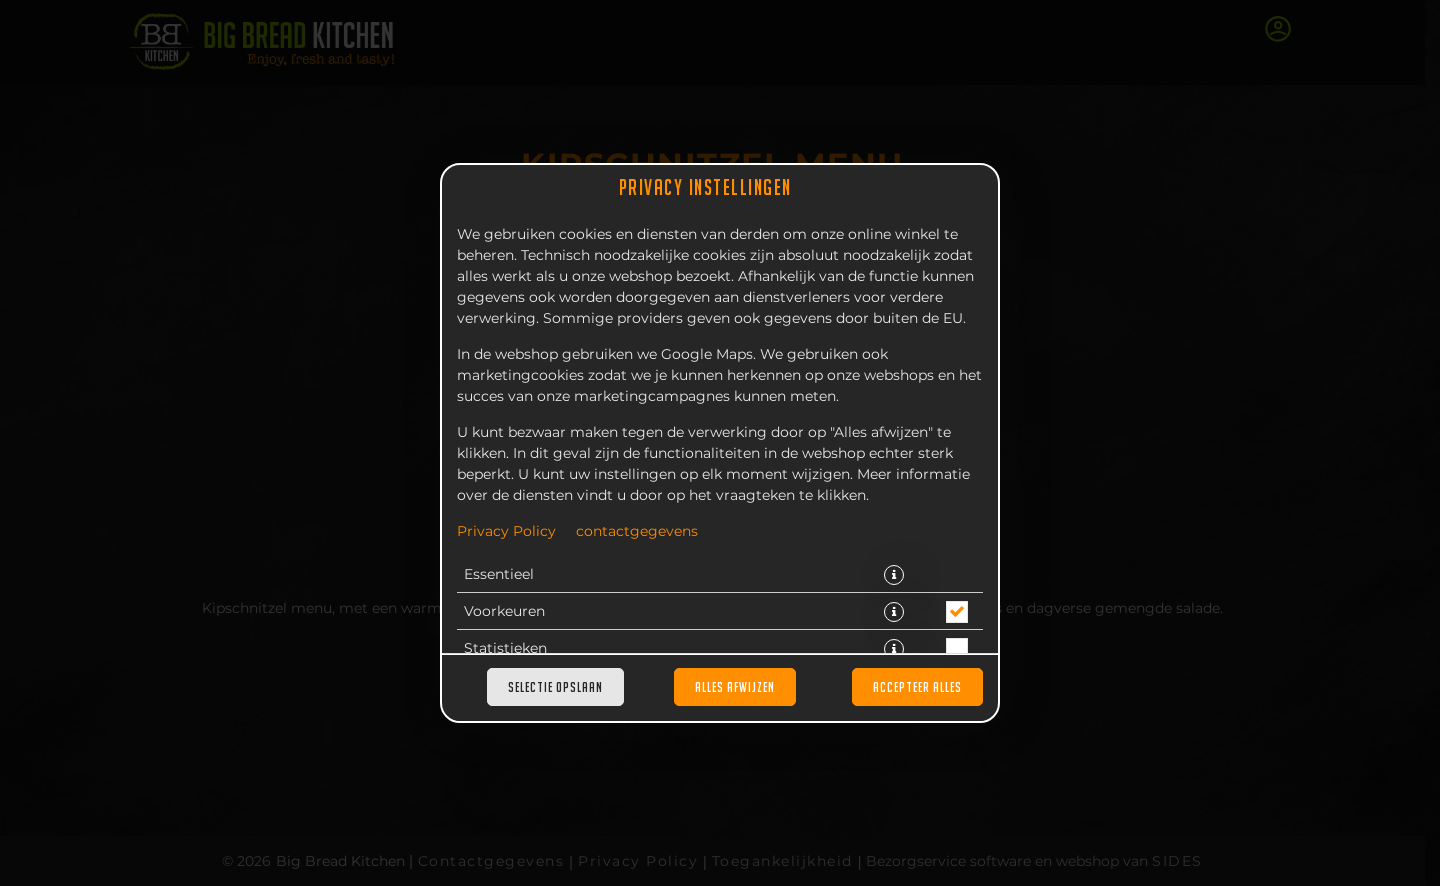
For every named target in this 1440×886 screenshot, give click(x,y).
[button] (894, 575)
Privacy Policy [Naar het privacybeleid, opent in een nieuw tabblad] (506, 532)
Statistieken (505, 649)
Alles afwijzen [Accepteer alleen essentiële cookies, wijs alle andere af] (735, 687)
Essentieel (499, 575)
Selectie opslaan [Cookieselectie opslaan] (555, 687)
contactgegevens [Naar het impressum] (637, 532)
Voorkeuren (504, 612)
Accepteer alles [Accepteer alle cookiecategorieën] (917, 687)
